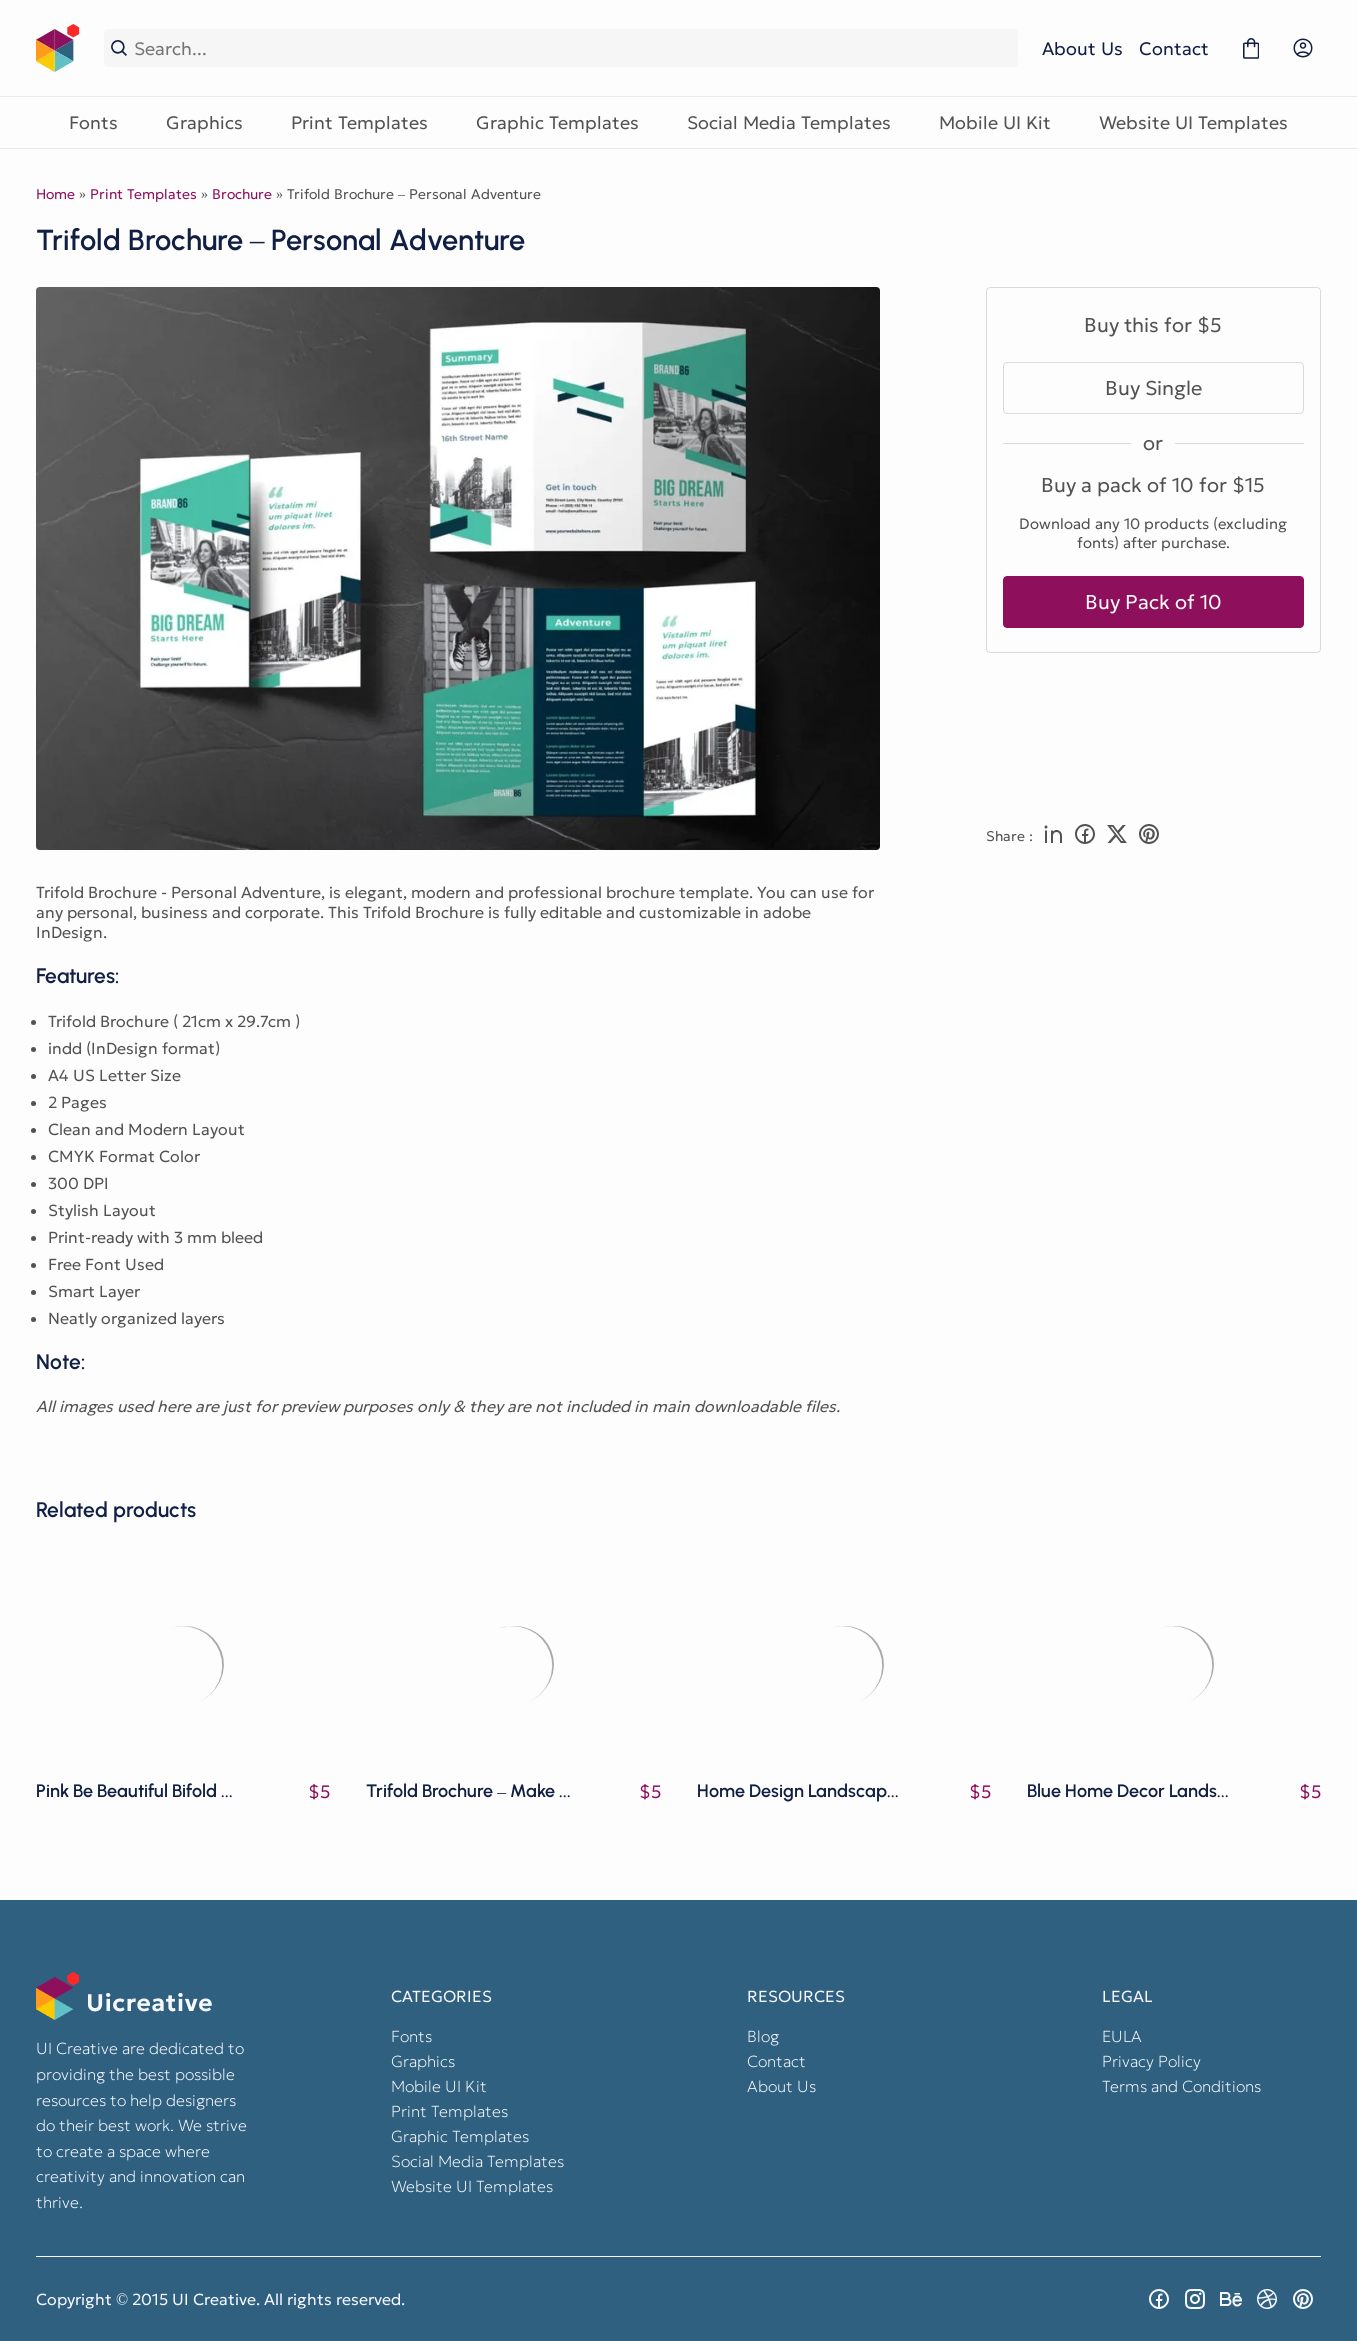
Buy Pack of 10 (1153, 602)
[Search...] (572, 48)
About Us (1082, 48)
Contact (1174, 48)
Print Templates (359, 122)
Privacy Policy (1151, 2061)
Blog (763, 2036)
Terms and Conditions (1181, 2086)
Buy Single (1153, 388)
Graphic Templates (557, 122)
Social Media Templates (789, 122)
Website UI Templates (1193, 122)
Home (55, 194)
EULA (1122, 2036)
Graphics (204, 122)
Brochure (242, 194)
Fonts (93, 122)
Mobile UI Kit (995, 122)
